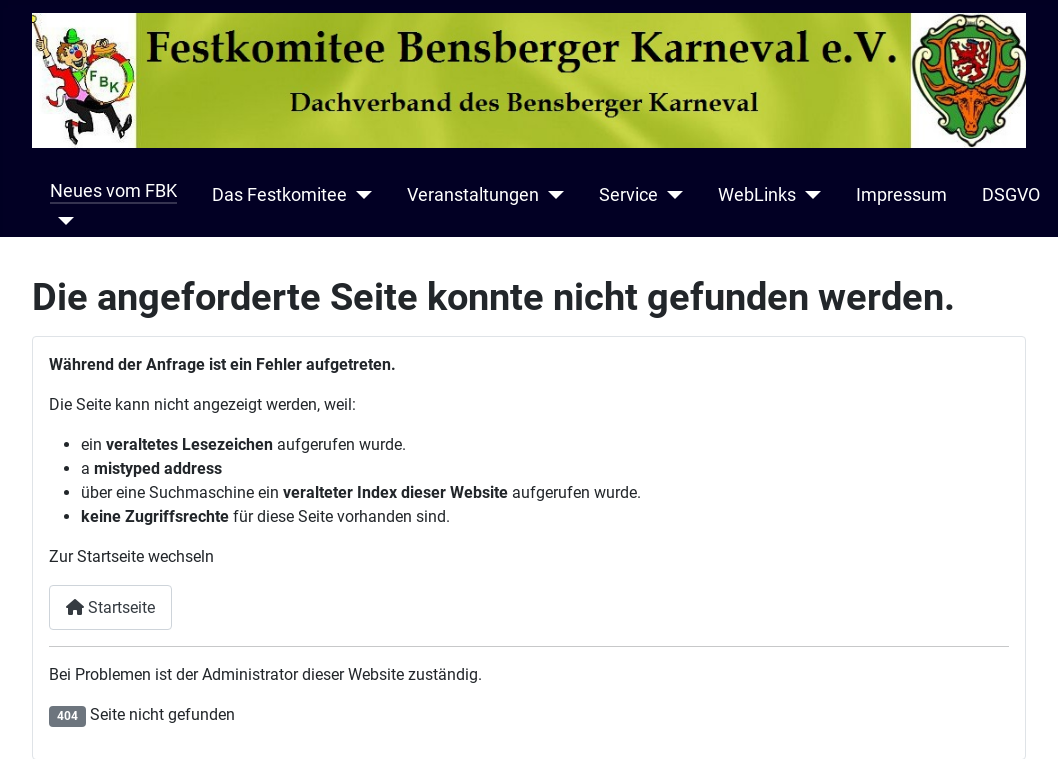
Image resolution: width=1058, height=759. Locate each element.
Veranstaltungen (473, 195)
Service (628, 195)
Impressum (901, 195)
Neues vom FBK (113, 191)
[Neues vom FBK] (62, 221)
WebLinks (757, 195)
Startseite (110, 607)
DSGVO (1011, 195)
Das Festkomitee (279, 195)
